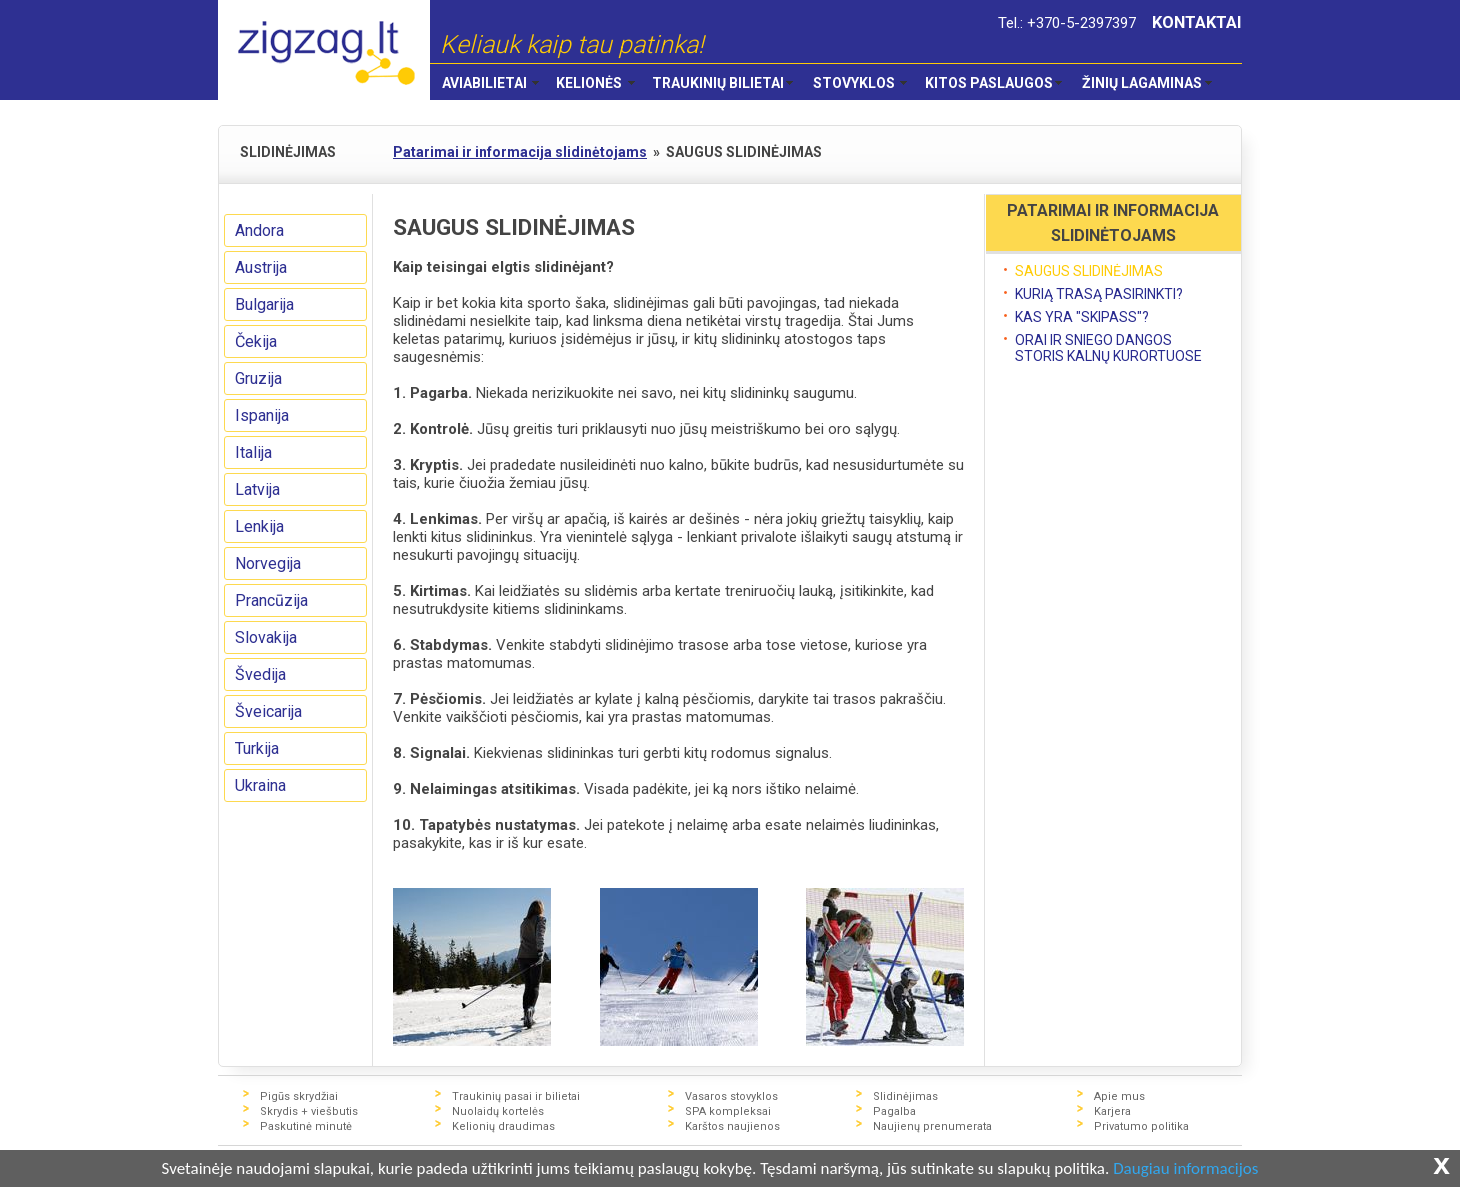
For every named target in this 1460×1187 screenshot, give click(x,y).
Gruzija (258, 378)
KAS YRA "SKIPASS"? (1082, 317)
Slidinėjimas (905, 1096)
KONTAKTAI (1197, 22)
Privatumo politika (1141, 1126)
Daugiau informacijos (1185, 1169)
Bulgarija (264, 304)
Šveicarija (268, 711)
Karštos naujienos (732, 1126)
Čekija (256, 341)
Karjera (1112, 1111)
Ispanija (262, 415)
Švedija (260, 674)
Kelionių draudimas (503, 1126)
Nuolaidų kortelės (498, 1111)
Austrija (261, 267)
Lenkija (259, 526)
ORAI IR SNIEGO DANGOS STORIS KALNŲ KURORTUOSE (1108, 348)
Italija (253, 452)
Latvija (257, 489)
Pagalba (894, 1111)
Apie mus (1119, 1096)
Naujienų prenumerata (932, 1126)
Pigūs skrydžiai (299, 1096)
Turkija (257, 748)
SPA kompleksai (728, 1111)
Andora (259, 230)
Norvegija (268, 563)
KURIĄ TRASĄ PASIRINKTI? (1099, 294)
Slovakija (266, 637)
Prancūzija (271, 600)
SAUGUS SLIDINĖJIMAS (1089, 271)
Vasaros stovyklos (731, 1096)
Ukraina (260, 785)
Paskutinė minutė (306, 1126)
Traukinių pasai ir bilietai (516, 1096)
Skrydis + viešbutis (309, 1111)
